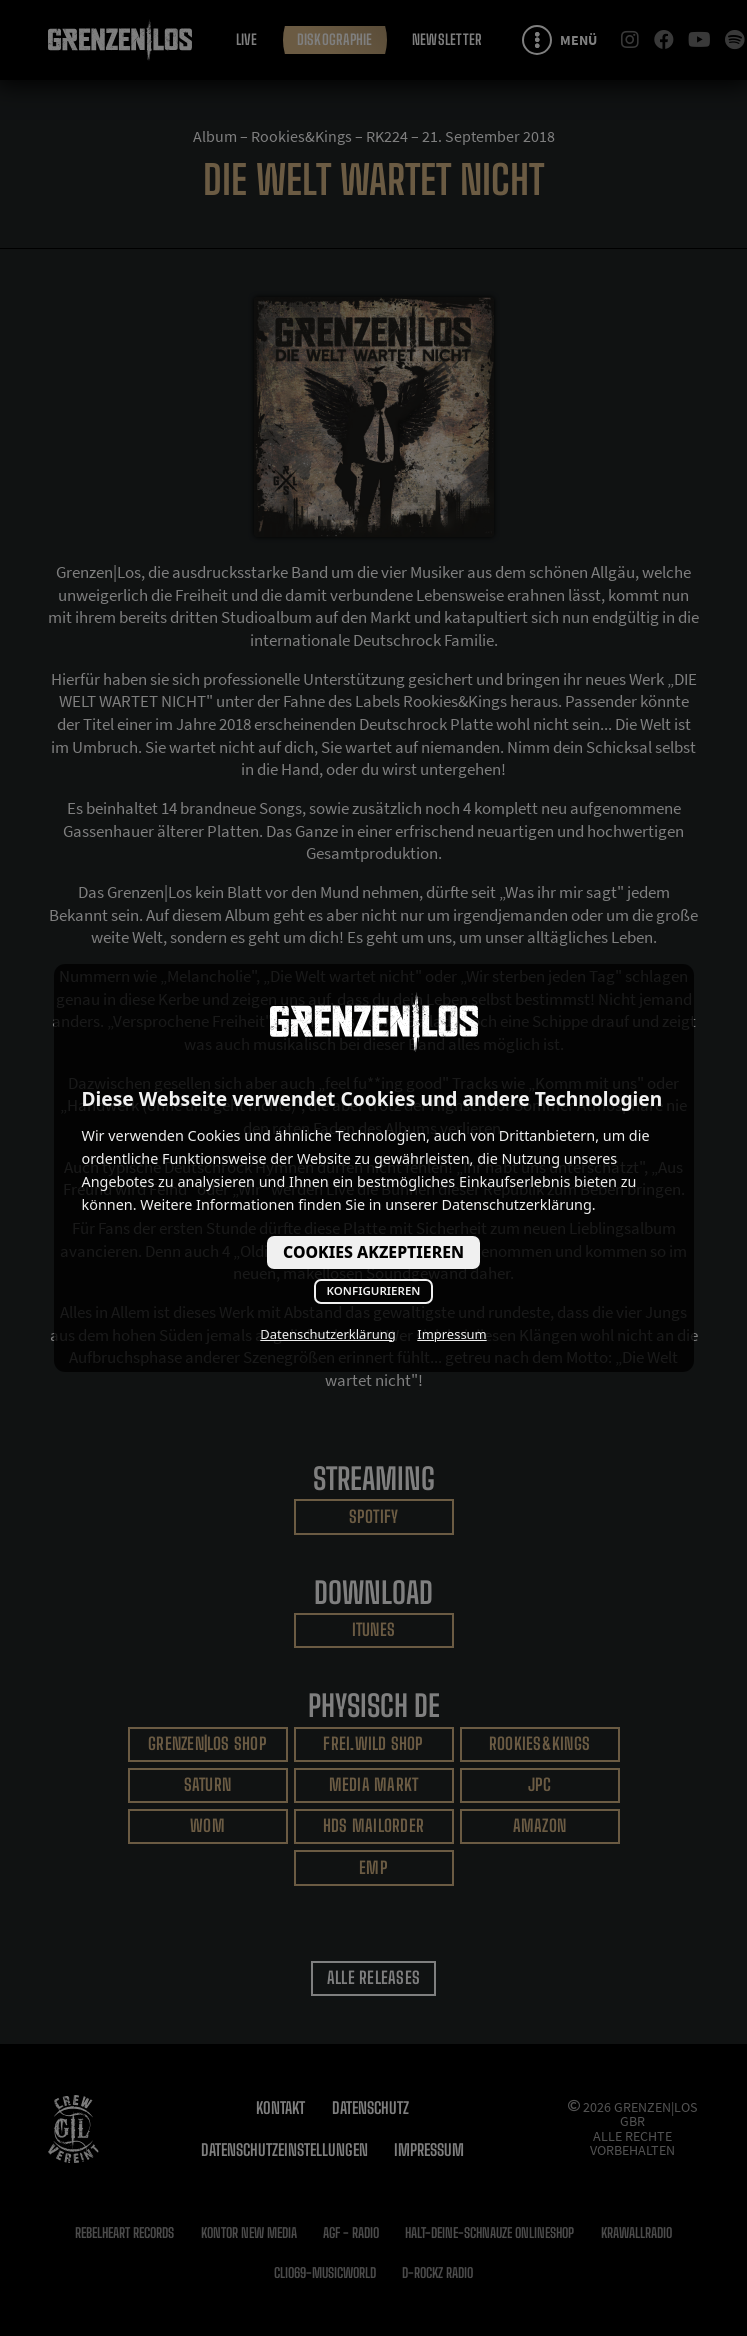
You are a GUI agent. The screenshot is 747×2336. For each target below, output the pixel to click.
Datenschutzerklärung (327, 1334)
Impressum (451, 1334)
